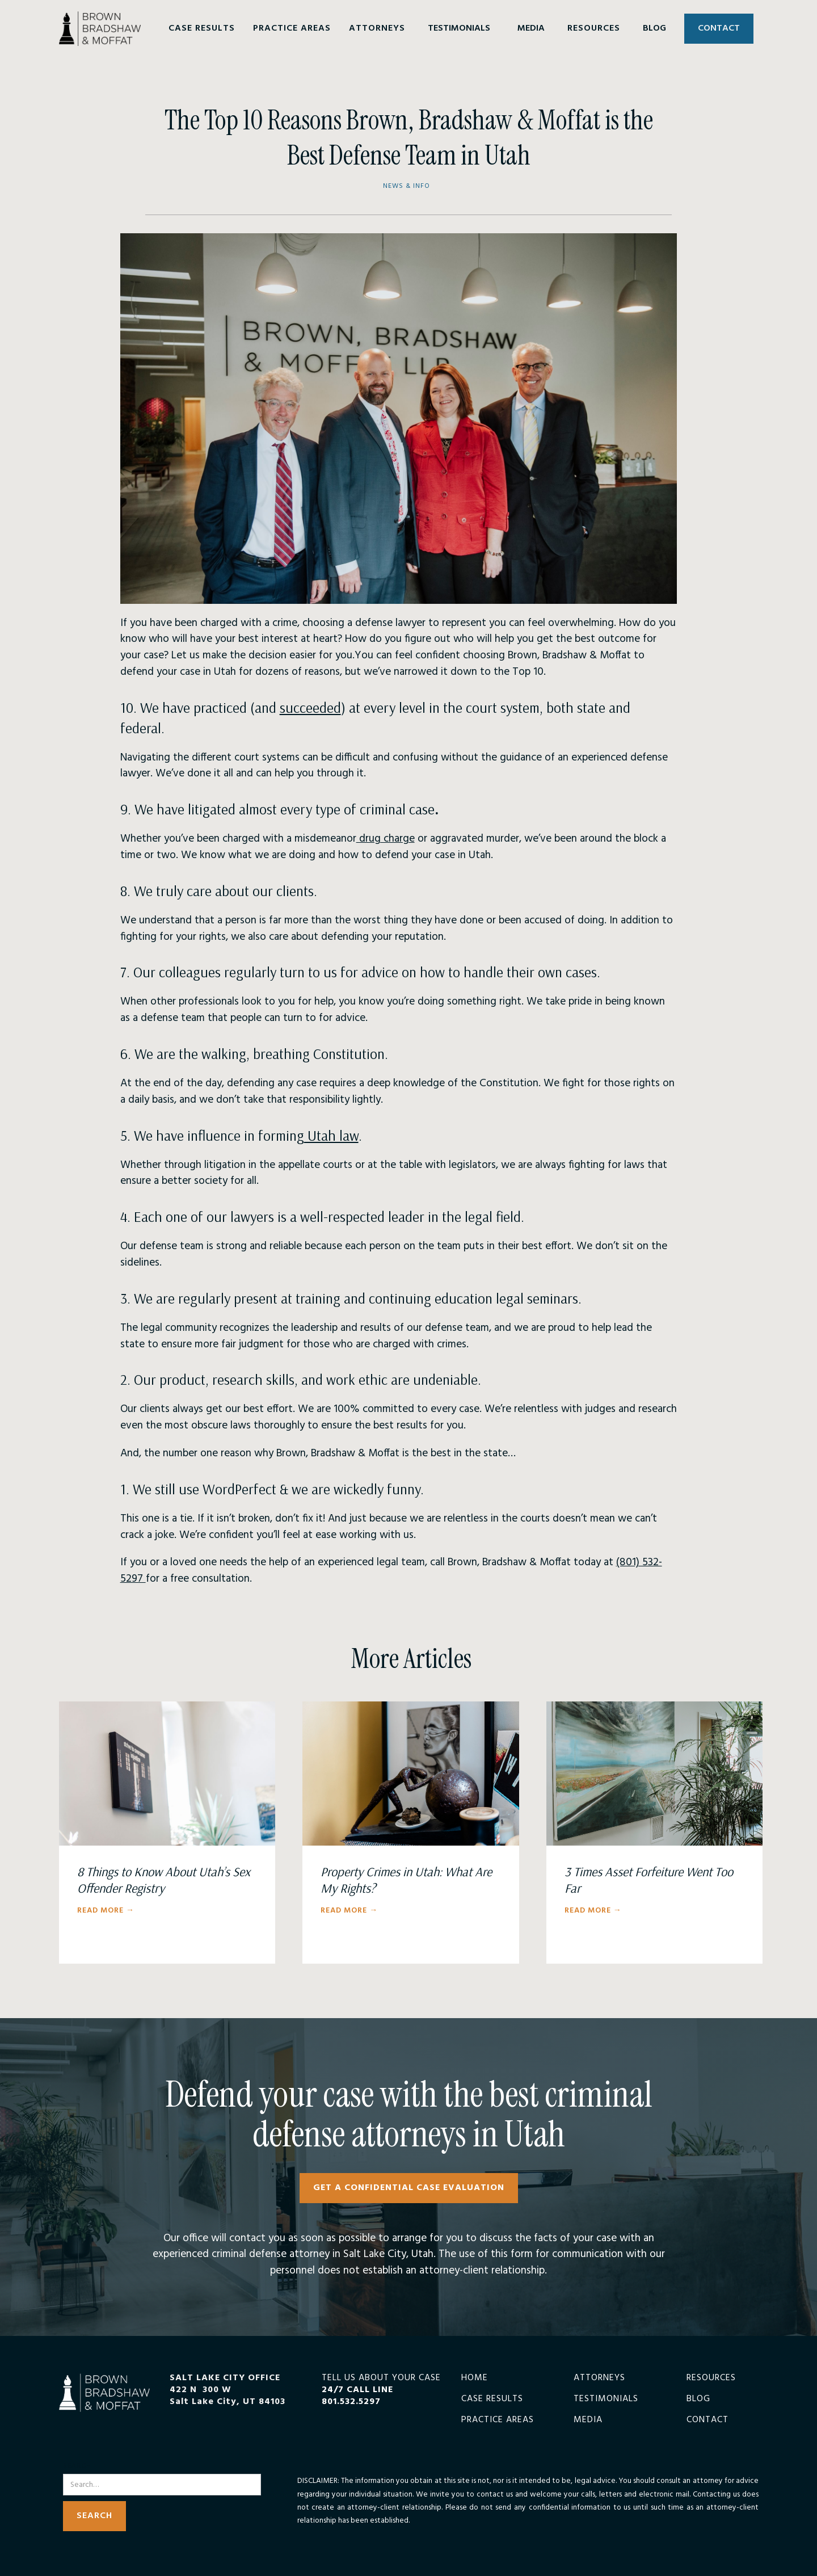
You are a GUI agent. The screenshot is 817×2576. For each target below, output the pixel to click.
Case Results (492, 2399)
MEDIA (531, 28)
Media (588, 2420)
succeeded (310, 707)
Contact (707, 2420)
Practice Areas (497, 2420)
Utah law (331, 1135)
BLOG (654, 28)
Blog (698, 2399)
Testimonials (606, 2399)
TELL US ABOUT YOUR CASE (381, 2390)
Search (77, 2466)
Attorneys (599, 2378)
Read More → (105, 1911)
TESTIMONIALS (459, 28)
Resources (711, 2378)
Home (474, 2378)
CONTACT (719, 28)
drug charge (385, 838)
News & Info (406, 186)
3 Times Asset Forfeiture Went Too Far (649, 1880)
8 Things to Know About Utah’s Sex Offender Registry (163, 1880)
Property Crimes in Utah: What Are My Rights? (406, 1880)
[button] (201, 28)
